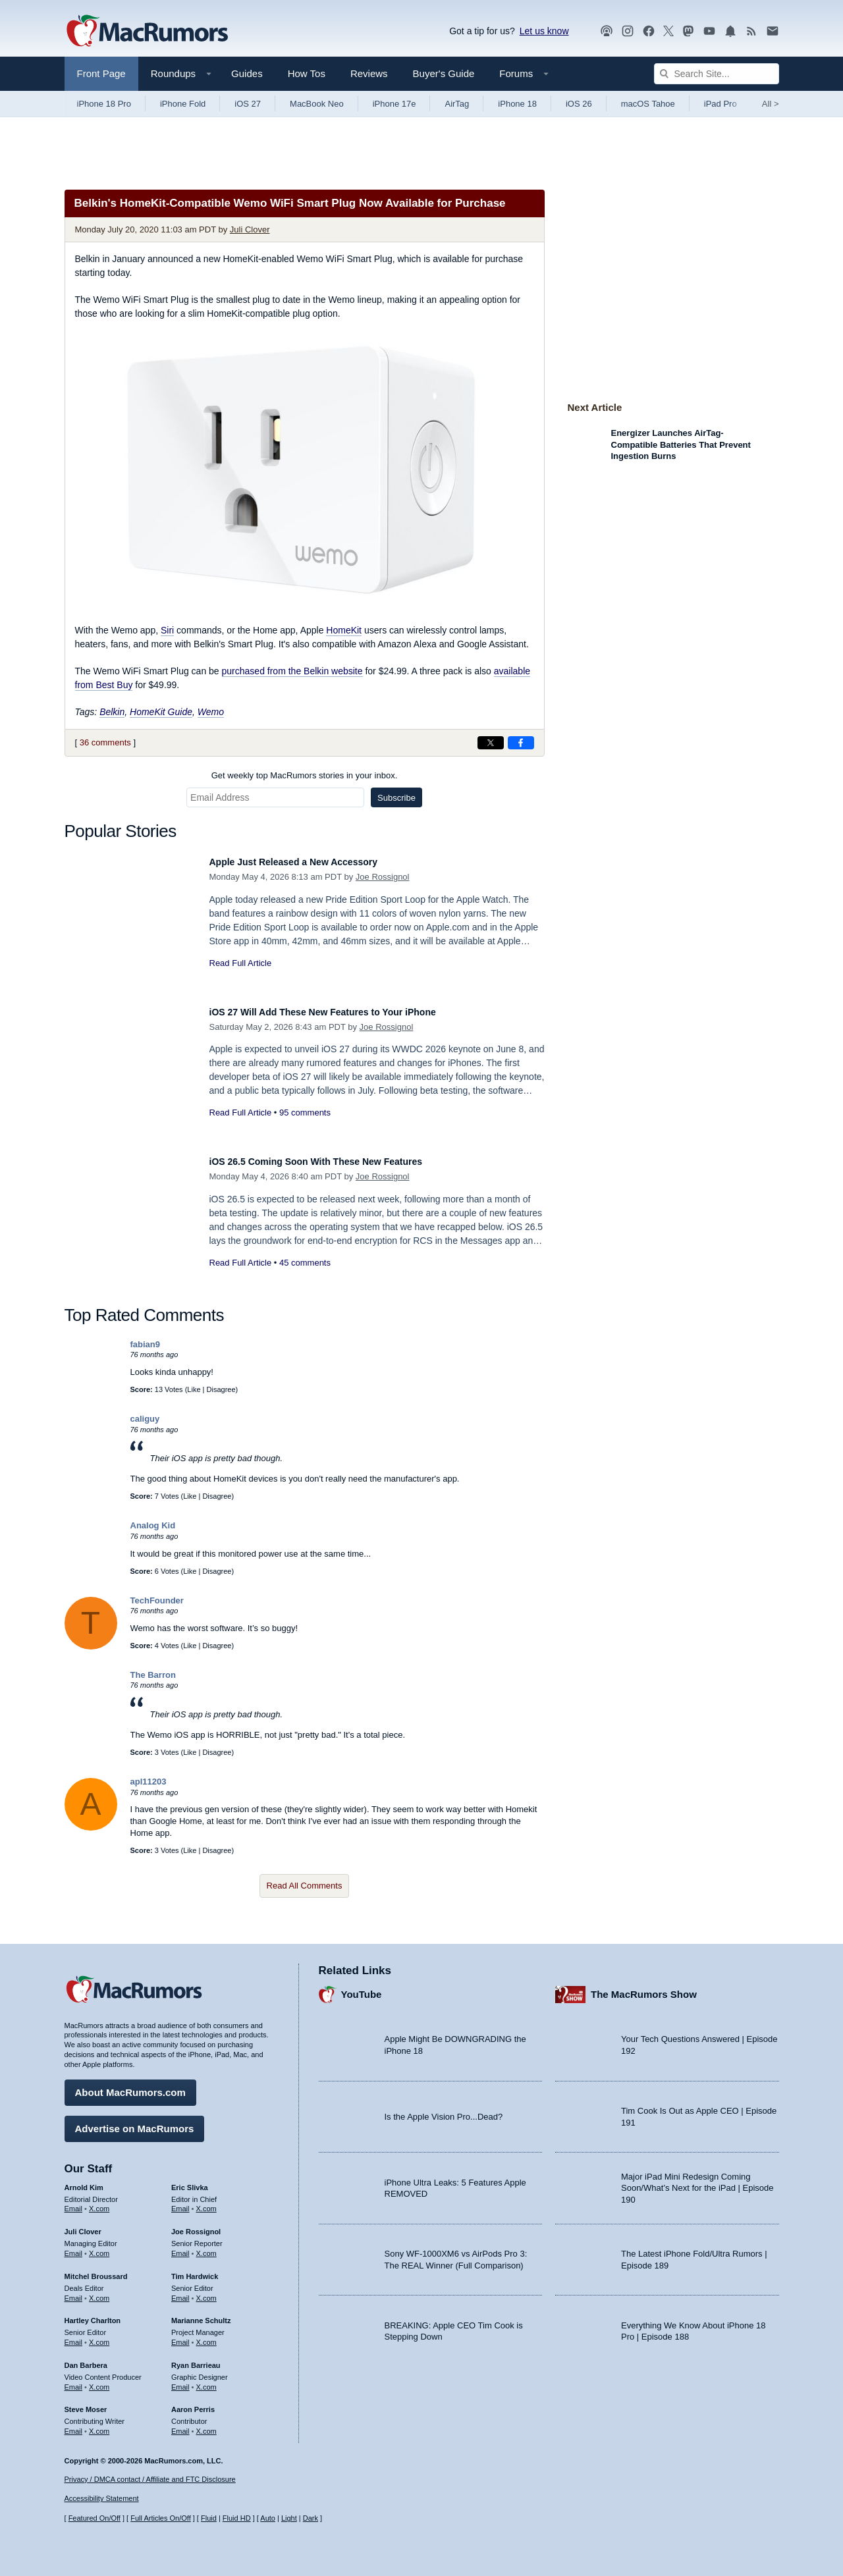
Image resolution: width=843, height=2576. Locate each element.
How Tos (306, 73)
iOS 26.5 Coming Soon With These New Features (338, 1161)
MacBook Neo (317, 104)
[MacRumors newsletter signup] (772, 31)
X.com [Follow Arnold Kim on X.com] (99, 2202)
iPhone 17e (394, 104)
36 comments (105, 742)
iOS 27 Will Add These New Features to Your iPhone (347, 1012)
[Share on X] (490, 742)
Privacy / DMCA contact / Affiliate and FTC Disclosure (150, 2479)
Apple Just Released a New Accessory (311, 861)
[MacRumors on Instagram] (627, 31)
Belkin (111, 712)
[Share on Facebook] (521, 742)
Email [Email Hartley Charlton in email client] (74, 2336)
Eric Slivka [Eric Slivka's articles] (189, 2181)
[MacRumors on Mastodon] (688, 31)
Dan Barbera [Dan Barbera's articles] (86, 2359)
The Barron (153, 1675)
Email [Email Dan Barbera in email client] (74, 2380)
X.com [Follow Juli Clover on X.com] (99, 2247)
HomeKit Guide (161, 712)
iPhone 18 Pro (104, 104)
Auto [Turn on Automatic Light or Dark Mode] (267, 2518)
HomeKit (344, 630)
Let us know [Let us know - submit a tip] (544, 31)
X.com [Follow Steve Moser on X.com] (99, 2424)
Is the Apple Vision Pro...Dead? (444, 2110)
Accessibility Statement (102, 2498)
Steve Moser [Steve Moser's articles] (86, 2403)
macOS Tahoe (648, 104)
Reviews (369, 73)
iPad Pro (720, 104)
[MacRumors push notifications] (730, 31)
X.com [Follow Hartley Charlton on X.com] (99, 2336)
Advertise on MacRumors (134, 2122)
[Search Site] (716, 73)
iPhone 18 (517, 104)
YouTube (361, 1987)
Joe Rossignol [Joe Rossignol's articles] (196, 2225)
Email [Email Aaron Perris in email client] (180, 2424)
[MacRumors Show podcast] (606, 31)
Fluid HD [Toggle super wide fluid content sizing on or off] (237, 2518)
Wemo (211, 712)
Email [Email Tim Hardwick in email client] (180, 2291)
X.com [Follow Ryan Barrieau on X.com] (206, 2380)
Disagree (221, 1389)
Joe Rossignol (383, 877)
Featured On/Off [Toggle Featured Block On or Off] (94, 2518)
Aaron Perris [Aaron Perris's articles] (193, 2403)
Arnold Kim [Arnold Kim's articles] (84, 2181)
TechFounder (157, 1600)
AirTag (457, 104)
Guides (247, 73)
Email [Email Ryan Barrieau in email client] (180, 2380)
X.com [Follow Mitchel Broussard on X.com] (99, 2291)
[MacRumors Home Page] (147, 32)
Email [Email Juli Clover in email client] (74, 2247)
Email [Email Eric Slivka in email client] (180, 2202)
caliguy (145, 1419)
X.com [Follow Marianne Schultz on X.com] (206, 2336)
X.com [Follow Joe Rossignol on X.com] (206, 2247)
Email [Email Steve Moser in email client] (74, 2424)
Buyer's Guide (444, 73)
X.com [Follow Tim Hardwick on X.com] (206, 2291)
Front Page (101, 73)
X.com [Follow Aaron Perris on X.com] (206, 2424)
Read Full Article (240, 963)
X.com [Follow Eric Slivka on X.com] (206, 2202)
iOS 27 (247, 104)
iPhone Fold (182, 104)
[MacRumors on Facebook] (648, 31)
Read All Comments (304, 1886)
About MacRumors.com (130, 2085)
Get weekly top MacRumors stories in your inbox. (304, 775)
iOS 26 (579, 104)
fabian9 (145, 1344)
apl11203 (148, 1781)
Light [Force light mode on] (289, 2518)
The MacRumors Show (644, 1987)
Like (193, 1389)
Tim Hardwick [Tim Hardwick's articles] (194, 2270)
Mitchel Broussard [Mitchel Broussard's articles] (96, 2270)
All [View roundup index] (770, 104)
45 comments (305, 1263)
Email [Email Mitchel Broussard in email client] (74, 2291)
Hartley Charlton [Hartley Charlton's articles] (93, 2314)
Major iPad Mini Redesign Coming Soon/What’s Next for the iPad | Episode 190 (697, 2181)
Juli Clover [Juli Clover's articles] (83, 2225)
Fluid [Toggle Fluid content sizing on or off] (209, 2518)
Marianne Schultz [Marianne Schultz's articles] (201, 2314)
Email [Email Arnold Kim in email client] (74, 2202)
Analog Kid (153, 1525)
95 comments (305, 1112)
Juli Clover (250, 229)
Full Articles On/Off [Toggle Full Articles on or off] (160, 2518)
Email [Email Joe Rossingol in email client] (180, 2247)
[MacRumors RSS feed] (751, 31)
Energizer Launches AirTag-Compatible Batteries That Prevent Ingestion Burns (681, 444)
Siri (167, 630)
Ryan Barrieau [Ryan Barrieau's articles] (196, 2359)
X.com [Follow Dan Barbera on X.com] (99, 2380)
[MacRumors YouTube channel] (709, 31)
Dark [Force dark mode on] (310, 2518)
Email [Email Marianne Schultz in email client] (180, 2336)
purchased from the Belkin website (292, 671)
